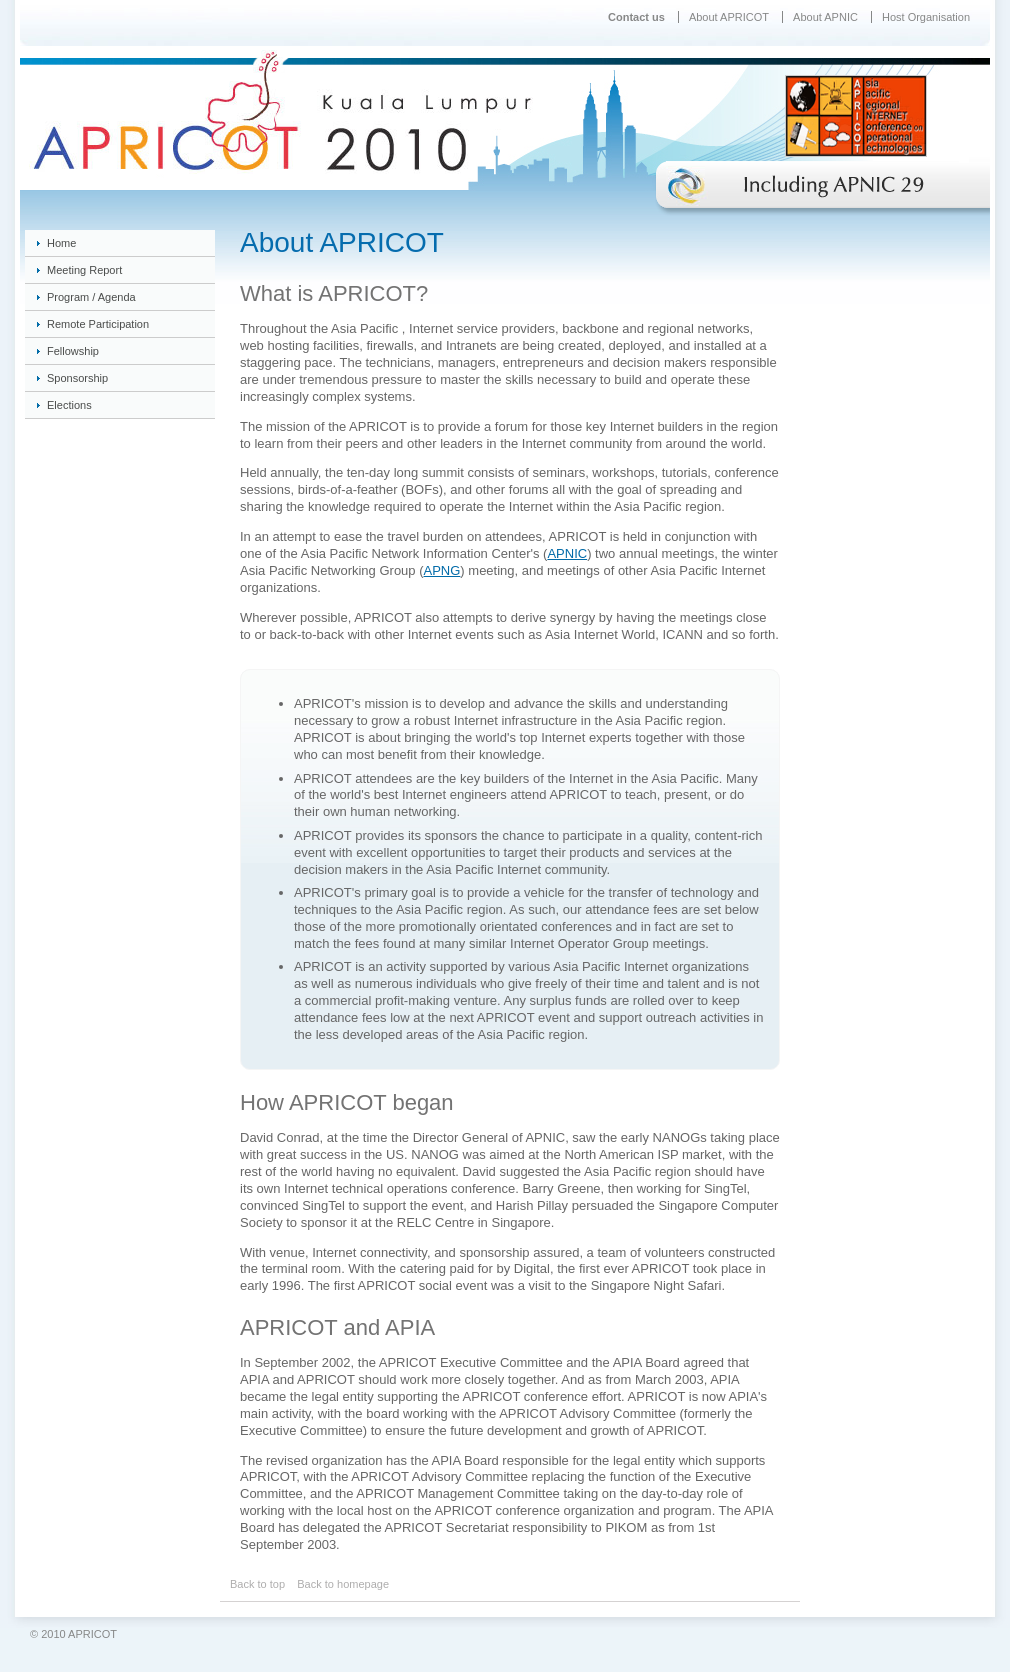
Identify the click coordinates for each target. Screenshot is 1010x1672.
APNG (442, 570)
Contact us (636, 17)
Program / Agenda (91, 297)
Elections (69, 405)
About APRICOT (729, 17)
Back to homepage (343, 1584)
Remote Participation (98, 324)
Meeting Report (84, 270)
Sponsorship (77, 378)
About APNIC (825, 17)
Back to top (257, 1584)
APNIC (567, 553)
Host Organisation (926, 17)
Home (61, 243)
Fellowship (73, 351)
